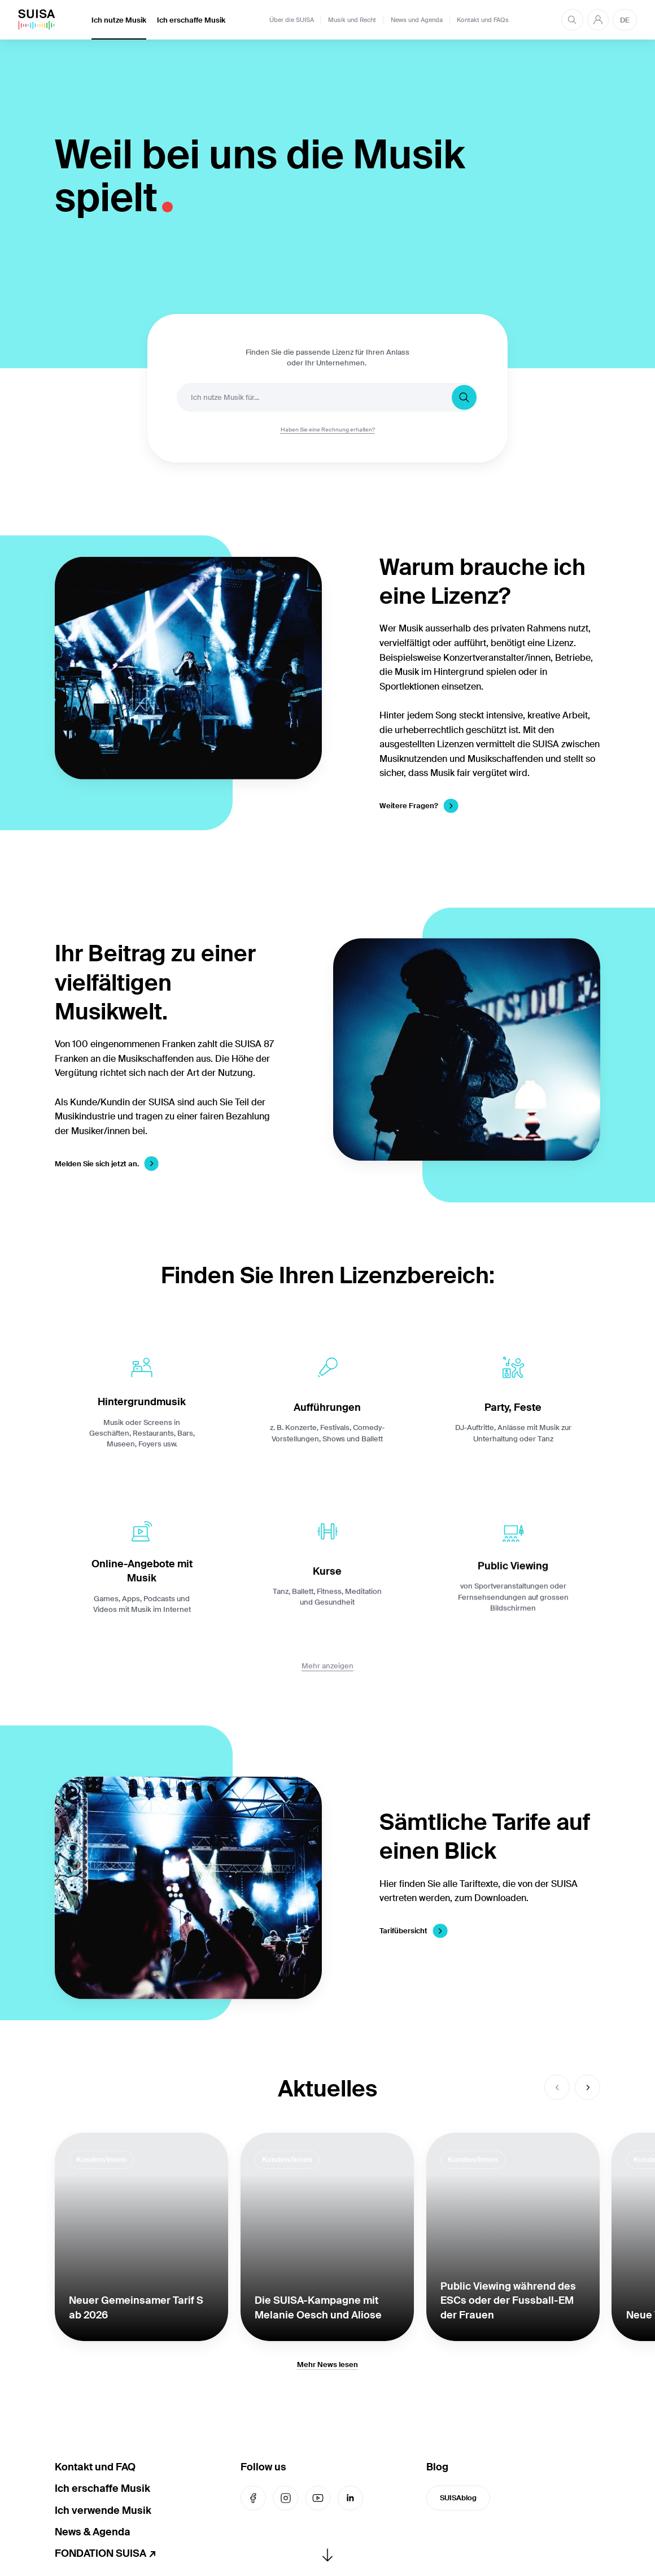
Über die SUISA (291, 20)
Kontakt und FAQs (483, 20)
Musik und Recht (352, 20)
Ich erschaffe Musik (191, 20)
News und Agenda (417, 20)
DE (625, 20)
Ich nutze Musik (118, 20)
